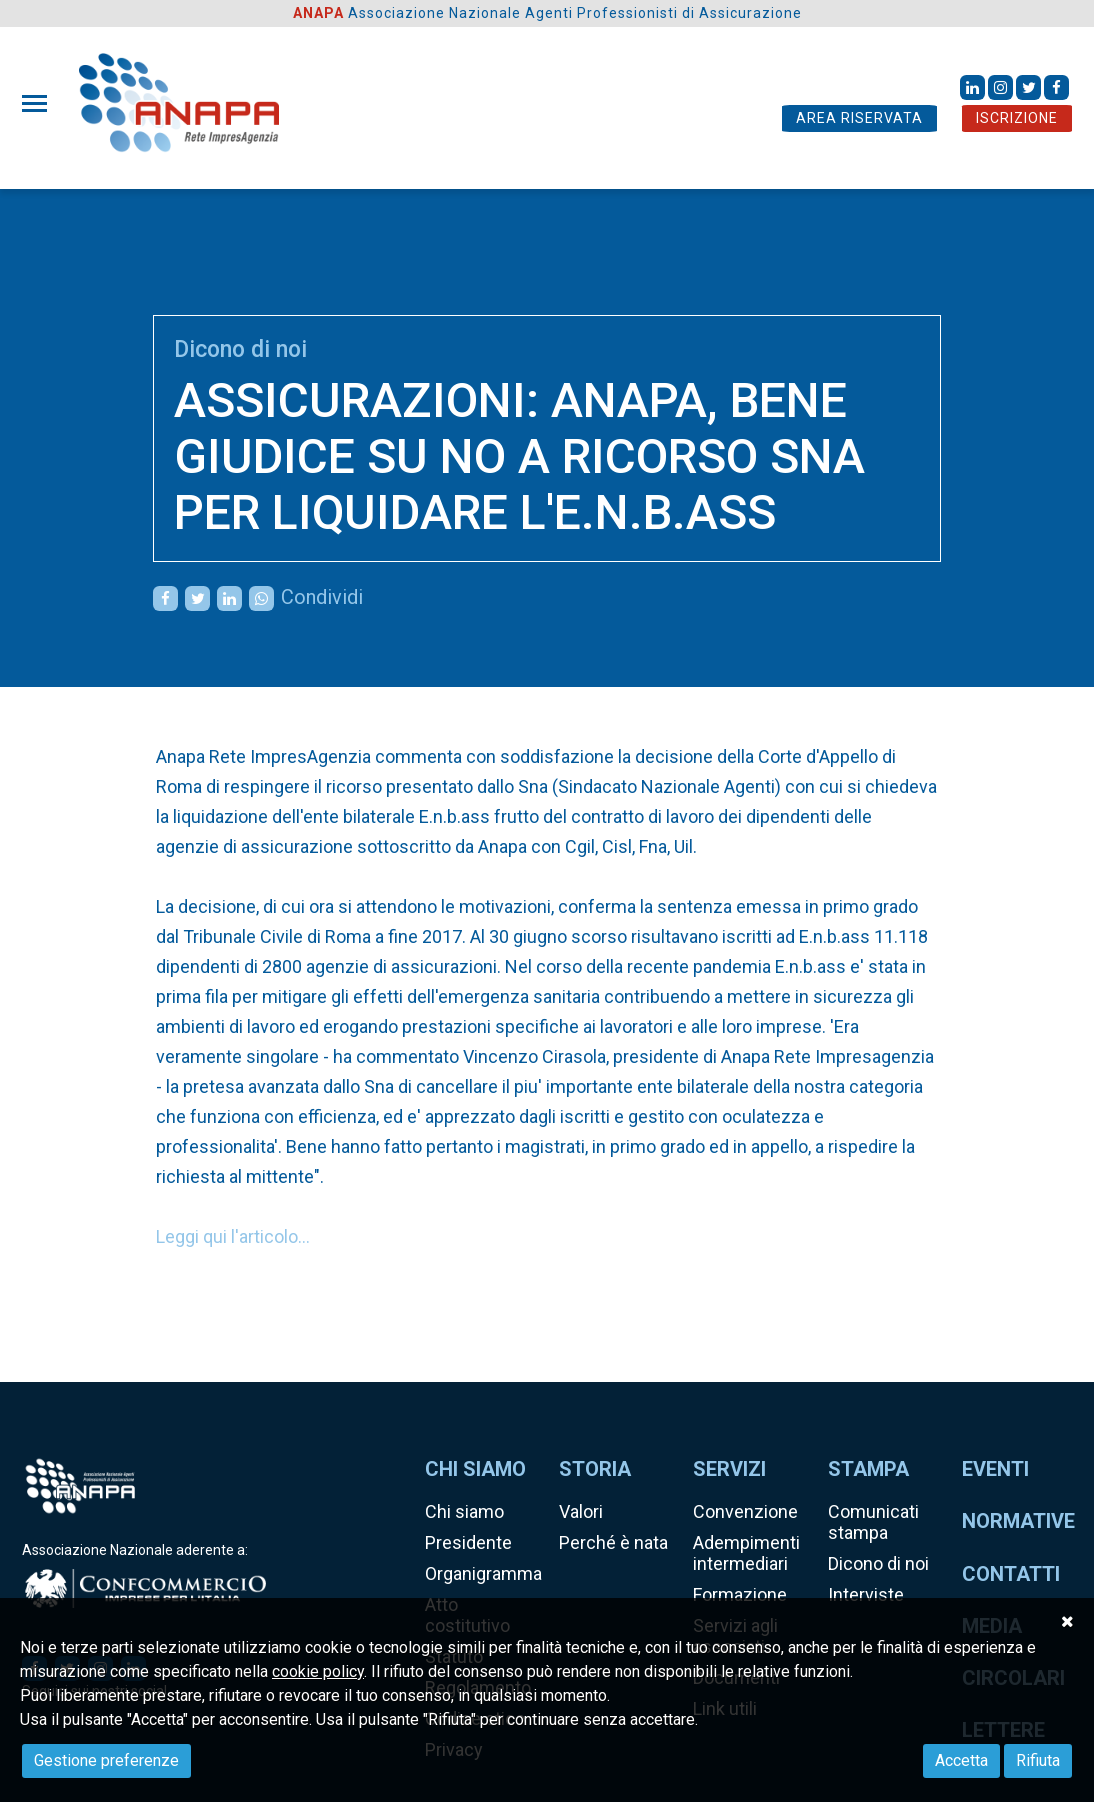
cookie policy (318, 1671)
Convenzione (745, 1511)
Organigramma (483, 1573)
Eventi (995, 1469)
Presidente (468, 1542)
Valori (581, 1511)
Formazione (740, 1594)
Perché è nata (613, 1542)
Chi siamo (464, 1511)
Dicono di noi (240, 349)
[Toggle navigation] (40, 103)
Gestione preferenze (106, 1760)
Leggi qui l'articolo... (233, 1236)
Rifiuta (1038, 1760)
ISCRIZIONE (1017, 118)
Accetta (961, 1760)
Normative (1018, 1521)
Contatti (1011, 1574)
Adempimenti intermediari (746, 1553)
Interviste (866, 1594)
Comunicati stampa (873, 1522)
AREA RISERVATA (859, 118)
